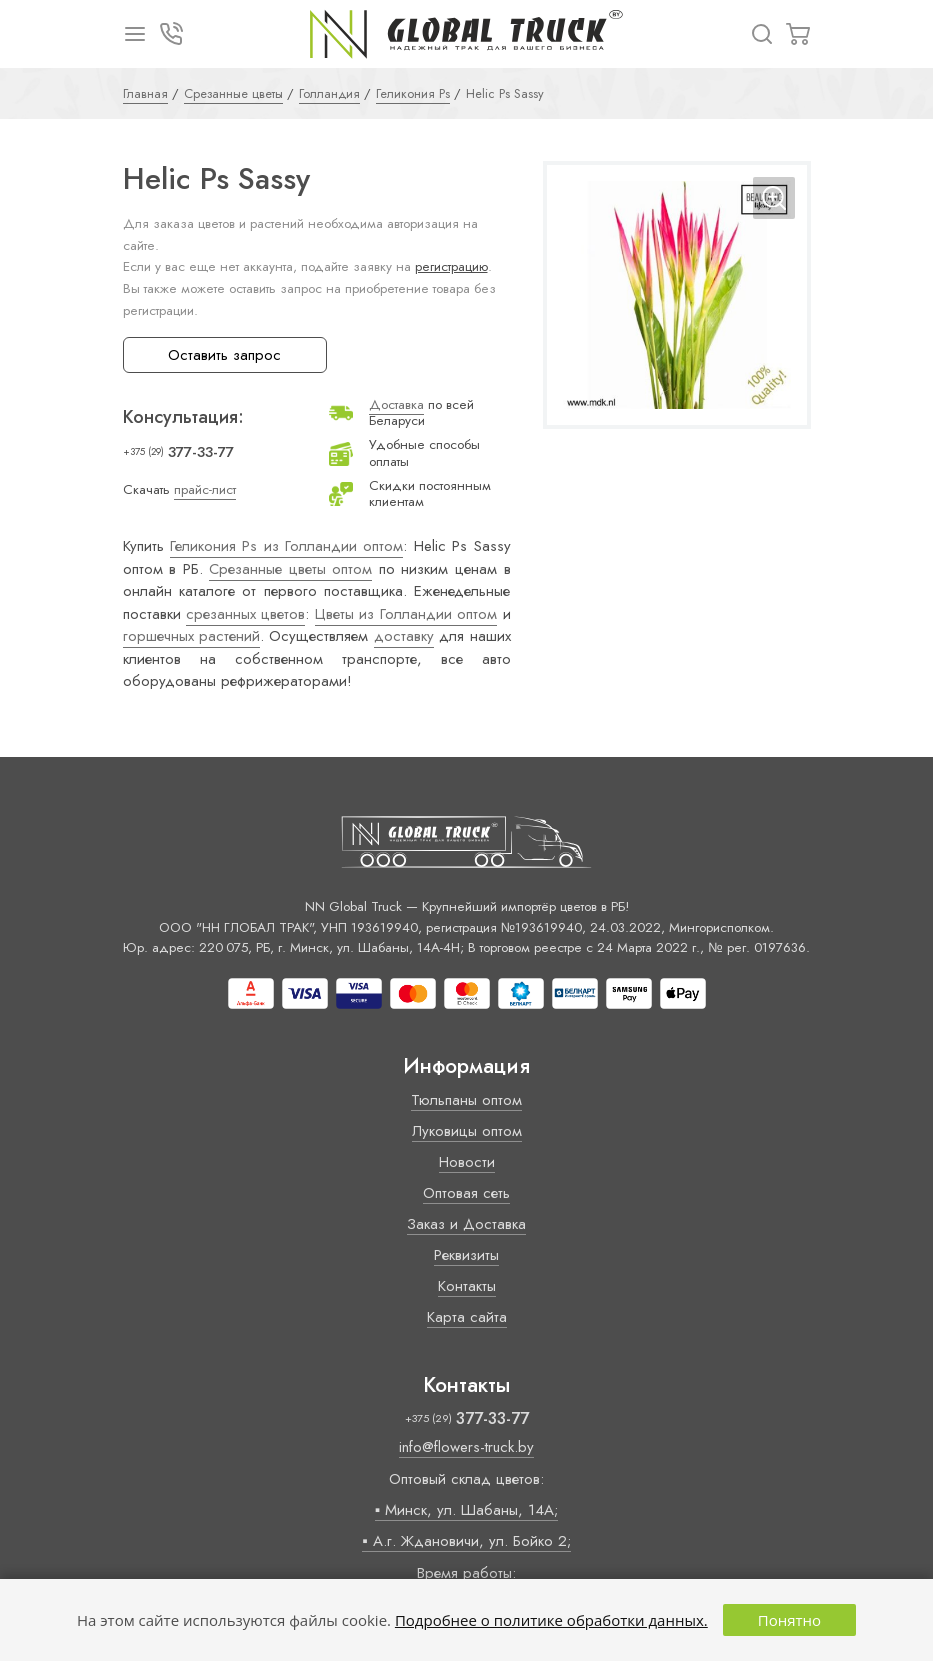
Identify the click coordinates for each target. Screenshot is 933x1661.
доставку (404, 636)
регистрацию (451, 266)
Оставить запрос (224, 355)
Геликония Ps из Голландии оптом (287, 546)
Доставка (396, 404)
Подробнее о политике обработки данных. (551, 1620)
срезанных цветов (245, 614)
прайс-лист (205, 489)
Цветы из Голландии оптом (406, 614)
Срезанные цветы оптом (290, 569)
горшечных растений (191, 636)
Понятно (789, 1620)
